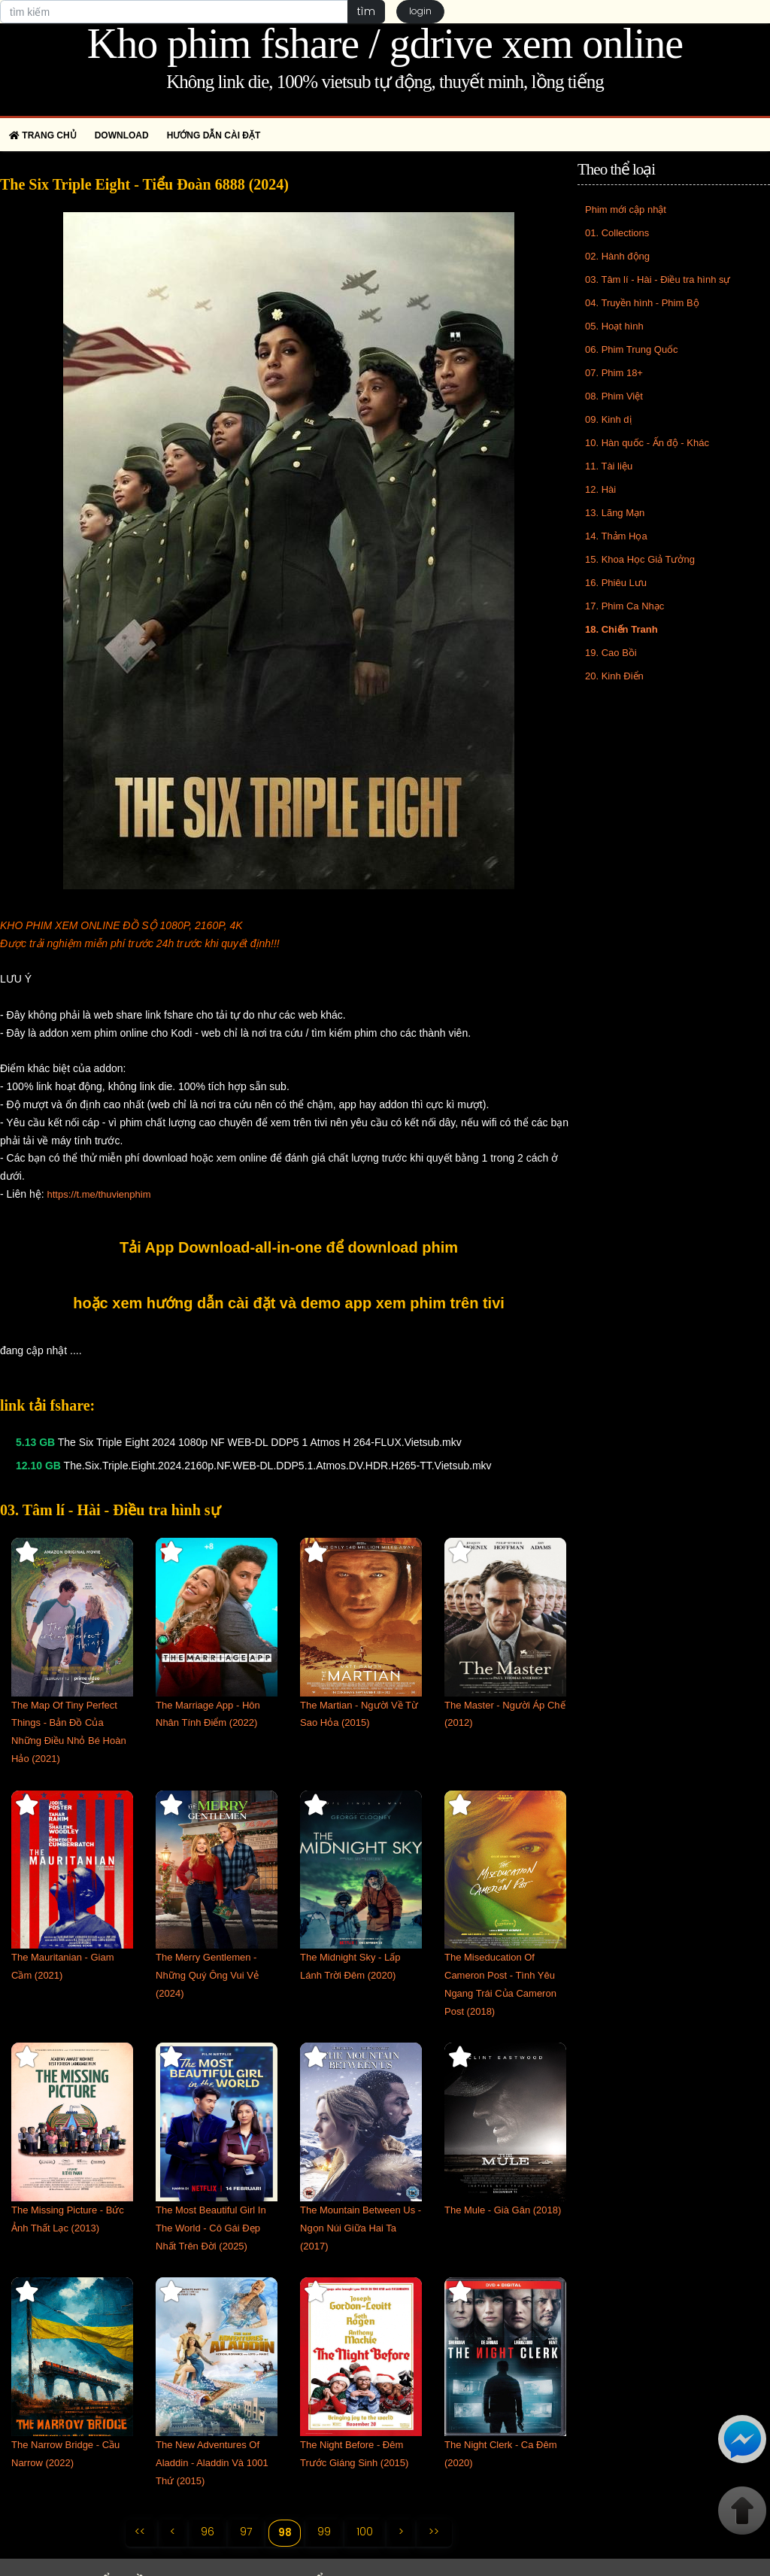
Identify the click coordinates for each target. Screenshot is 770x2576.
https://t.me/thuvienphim (98, 1194)
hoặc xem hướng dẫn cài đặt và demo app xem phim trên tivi (289, 1303)
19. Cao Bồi (611, 652)
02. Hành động (617, 256)
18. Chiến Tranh (621, 629)
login (420, 11)
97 (246, 2531)
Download (122, 135)
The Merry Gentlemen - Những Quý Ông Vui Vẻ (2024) (207, 1975)
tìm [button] (365, 11)
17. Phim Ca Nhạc (624, 606)
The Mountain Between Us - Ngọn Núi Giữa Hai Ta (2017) (360, 2228)
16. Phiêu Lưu (616, 582)
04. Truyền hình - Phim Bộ (642, 302)
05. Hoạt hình (614, 326)
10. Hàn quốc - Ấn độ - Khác (647, 442)
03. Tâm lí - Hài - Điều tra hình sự (658, 279)
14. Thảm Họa (616, 536)
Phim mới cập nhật (625, 209)
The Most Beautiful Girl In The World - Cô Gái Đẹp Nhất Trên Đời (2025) (211, 2228)
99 (325, 2531)
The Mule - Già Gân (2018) (502, 2210)
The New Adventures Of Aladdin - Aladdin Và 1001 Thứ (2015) (212, 2462)
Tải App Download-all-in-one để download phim (289, 1247)
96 (207, 2531)
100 (365, 2531)
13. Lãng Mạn (614, 512)
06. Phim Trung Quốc (631, 349)
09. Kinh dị (608, 419)
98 (285, 2532)
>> (435, 2531)
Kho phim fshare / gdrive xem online (385, 43)
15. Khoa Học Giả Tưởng (640, 559)
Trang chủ (43, 135)
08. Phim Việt (614, 396)
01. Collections (617, 232)
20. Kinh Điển (614, 676)
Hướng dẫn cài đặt (214, 135)
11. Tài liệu (608, 466)
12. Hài (600, 489)
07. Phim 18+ (614, 372)
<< (139, 2531)
